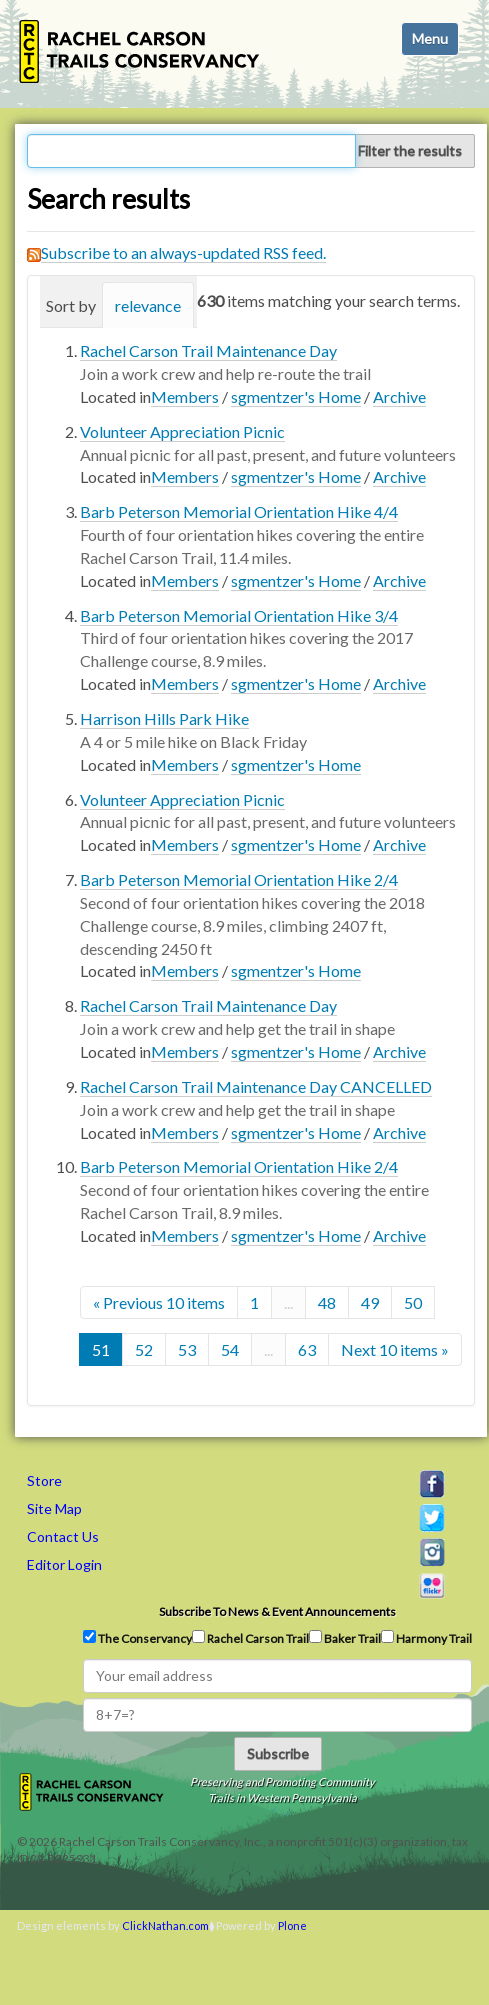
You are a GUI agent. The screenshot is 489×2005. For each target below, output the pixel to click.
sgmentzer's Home (296, 396)
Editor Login (64, 1564)
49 (370, 1302)
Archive (399, 396)
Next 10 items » (395, 1349)
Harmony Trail (426, 1638)
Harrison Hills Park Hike (164, 718)
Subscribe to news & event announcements (277, 1611)
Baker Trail (345, 1638)
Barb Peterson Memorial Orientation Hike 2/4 (239, 879)
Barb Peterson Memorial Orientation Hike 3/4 (239, 615)
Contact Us (63, 1536)
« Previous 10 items (159, 1302)
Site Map (54, 1508)
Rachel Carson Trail (250, 1638)
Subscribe (278, 1753)
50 (413, 1302)
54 (230, 1349)
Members (185, 396)
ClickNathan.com (165, 1925)
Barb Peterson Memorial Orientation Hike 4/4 (239, 511)
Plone (292, 1925)
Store (44, 1480)
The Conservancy (137, 1638)
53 (187, 1349)
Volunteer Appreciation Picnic (182, 431)
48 (327, 1302)
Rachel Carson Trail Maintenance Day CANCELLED (256, 1086)
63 (307, 1349)
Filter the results (410, 150)
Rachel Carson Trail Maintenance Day (208, 350)
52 (144, 1349)
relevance (148, 305)
